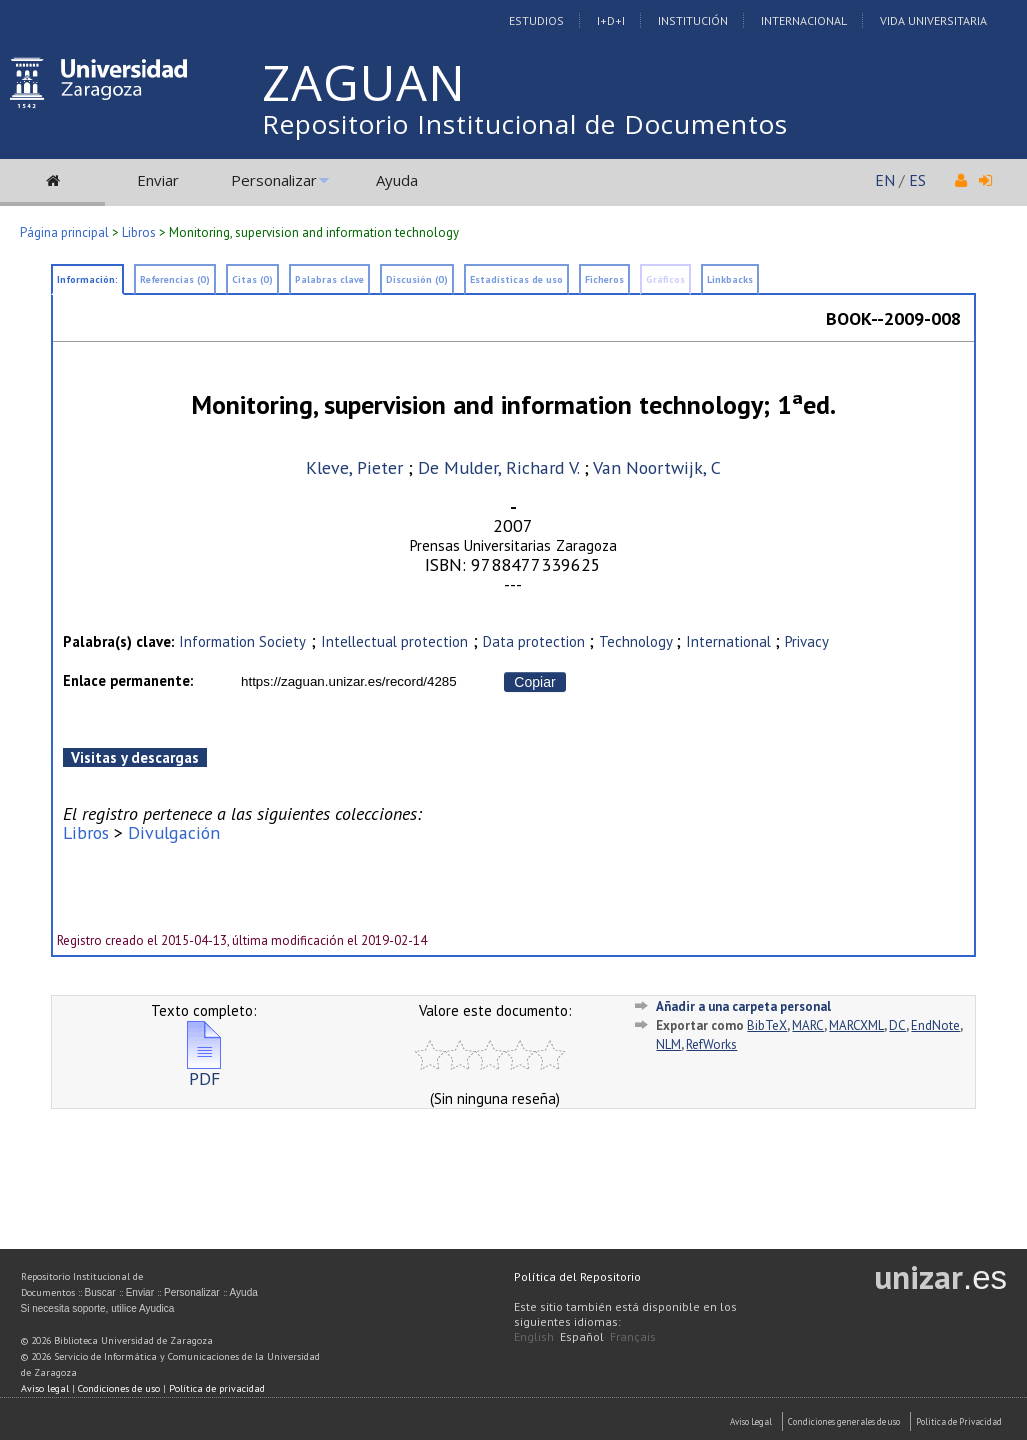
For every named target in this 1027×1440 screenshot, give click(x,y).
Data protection (536, 641)
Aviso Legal (751, 1421)
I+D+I (611, 20)
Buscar (100, 1292)
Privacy (807, 641)
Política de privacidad (217, 1388)
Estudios (536, 20)
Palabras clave (329, 279)
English (534, 1336)
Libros (139, 232)
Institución (693, 20)
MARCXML (856, 1025)
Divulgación (174, 832)
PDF (204, 1070)
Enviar (158, 180)
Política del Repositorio (577, 1276)
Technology (637, 641)
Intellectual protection (394, 641)
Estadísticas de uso (516, 279)
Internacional (804, 20)
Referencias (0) (175, 279)
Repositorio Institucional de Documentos (525, 124)
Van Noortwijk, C (657, 467)
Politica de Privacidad (959, 1421)
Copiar (534, 682)
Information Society (242, 641)
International (730, 641)
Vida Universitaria (933, 20)
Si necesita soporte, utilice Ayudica (98, 1308)
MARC (808, 1025)
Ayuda (397, 180)
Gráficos (665, 279)
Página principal (64, 232)
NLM (668, 1044)
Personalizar (274, 180)
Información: (87, 279)
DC (897, 1025)
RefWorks (711, 1044)
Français (633, 1336)
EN (885, 180)
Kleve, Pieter (354, 467)
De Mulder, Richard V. (498, 467)
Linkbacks (730, 279)
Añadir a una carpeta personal (743, 1006)
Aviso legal (45, 1388)
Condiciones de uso (119, 1388)
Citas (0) (252, 279)
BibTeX (767, 1025)
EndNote (935, 1025)
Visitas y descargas (135, 757)
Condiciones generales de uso (844, 1421)
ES (917, 180)
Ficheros (604, 279)
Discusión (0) (417, 279)
